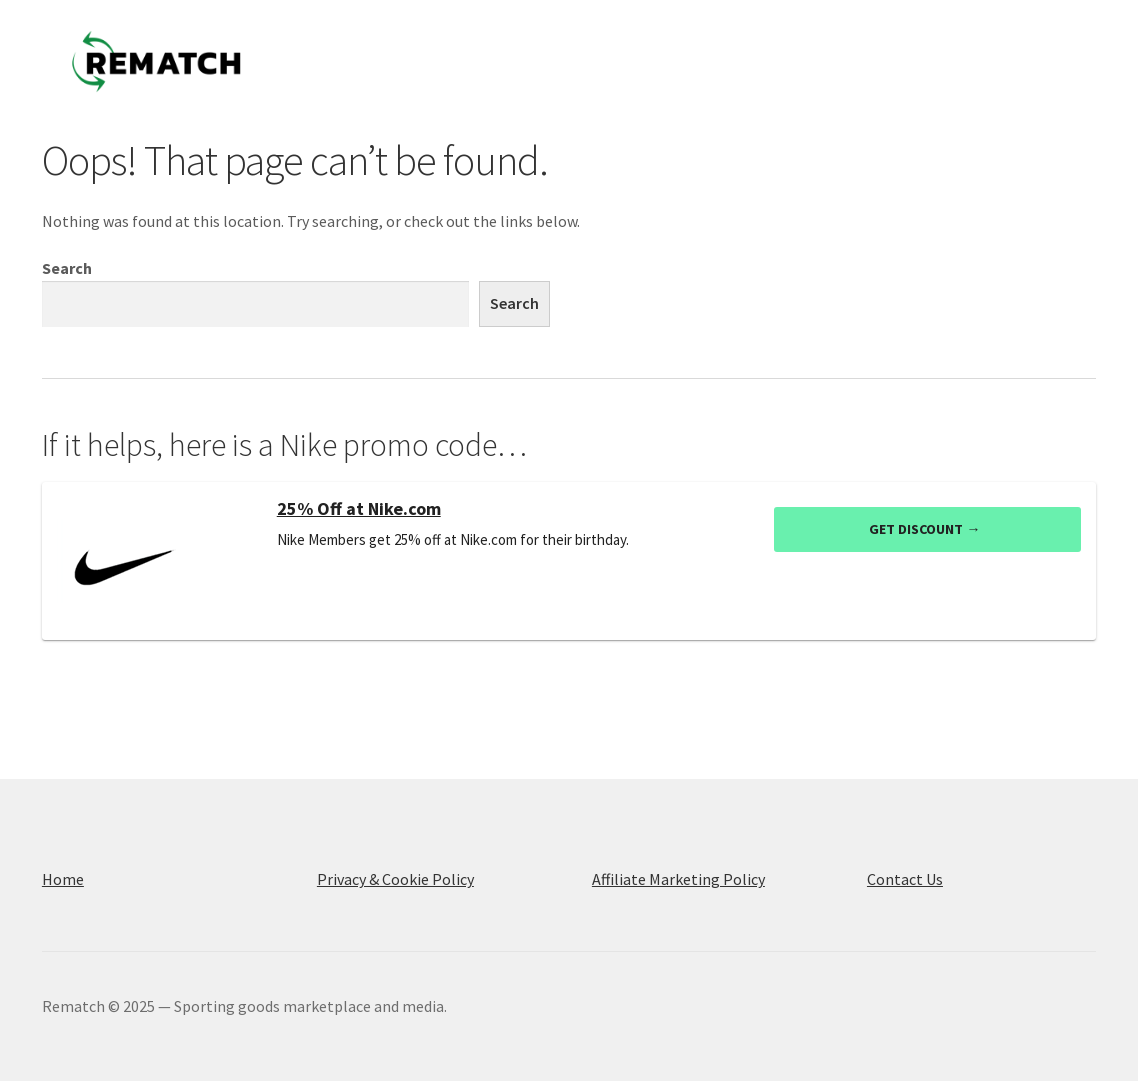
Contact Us (905, 879)
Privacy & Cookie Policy (395, 879)
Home (63, 879)
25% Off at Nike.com (359, 509)
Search (67, 268)
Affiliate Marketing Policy (678, 879)
